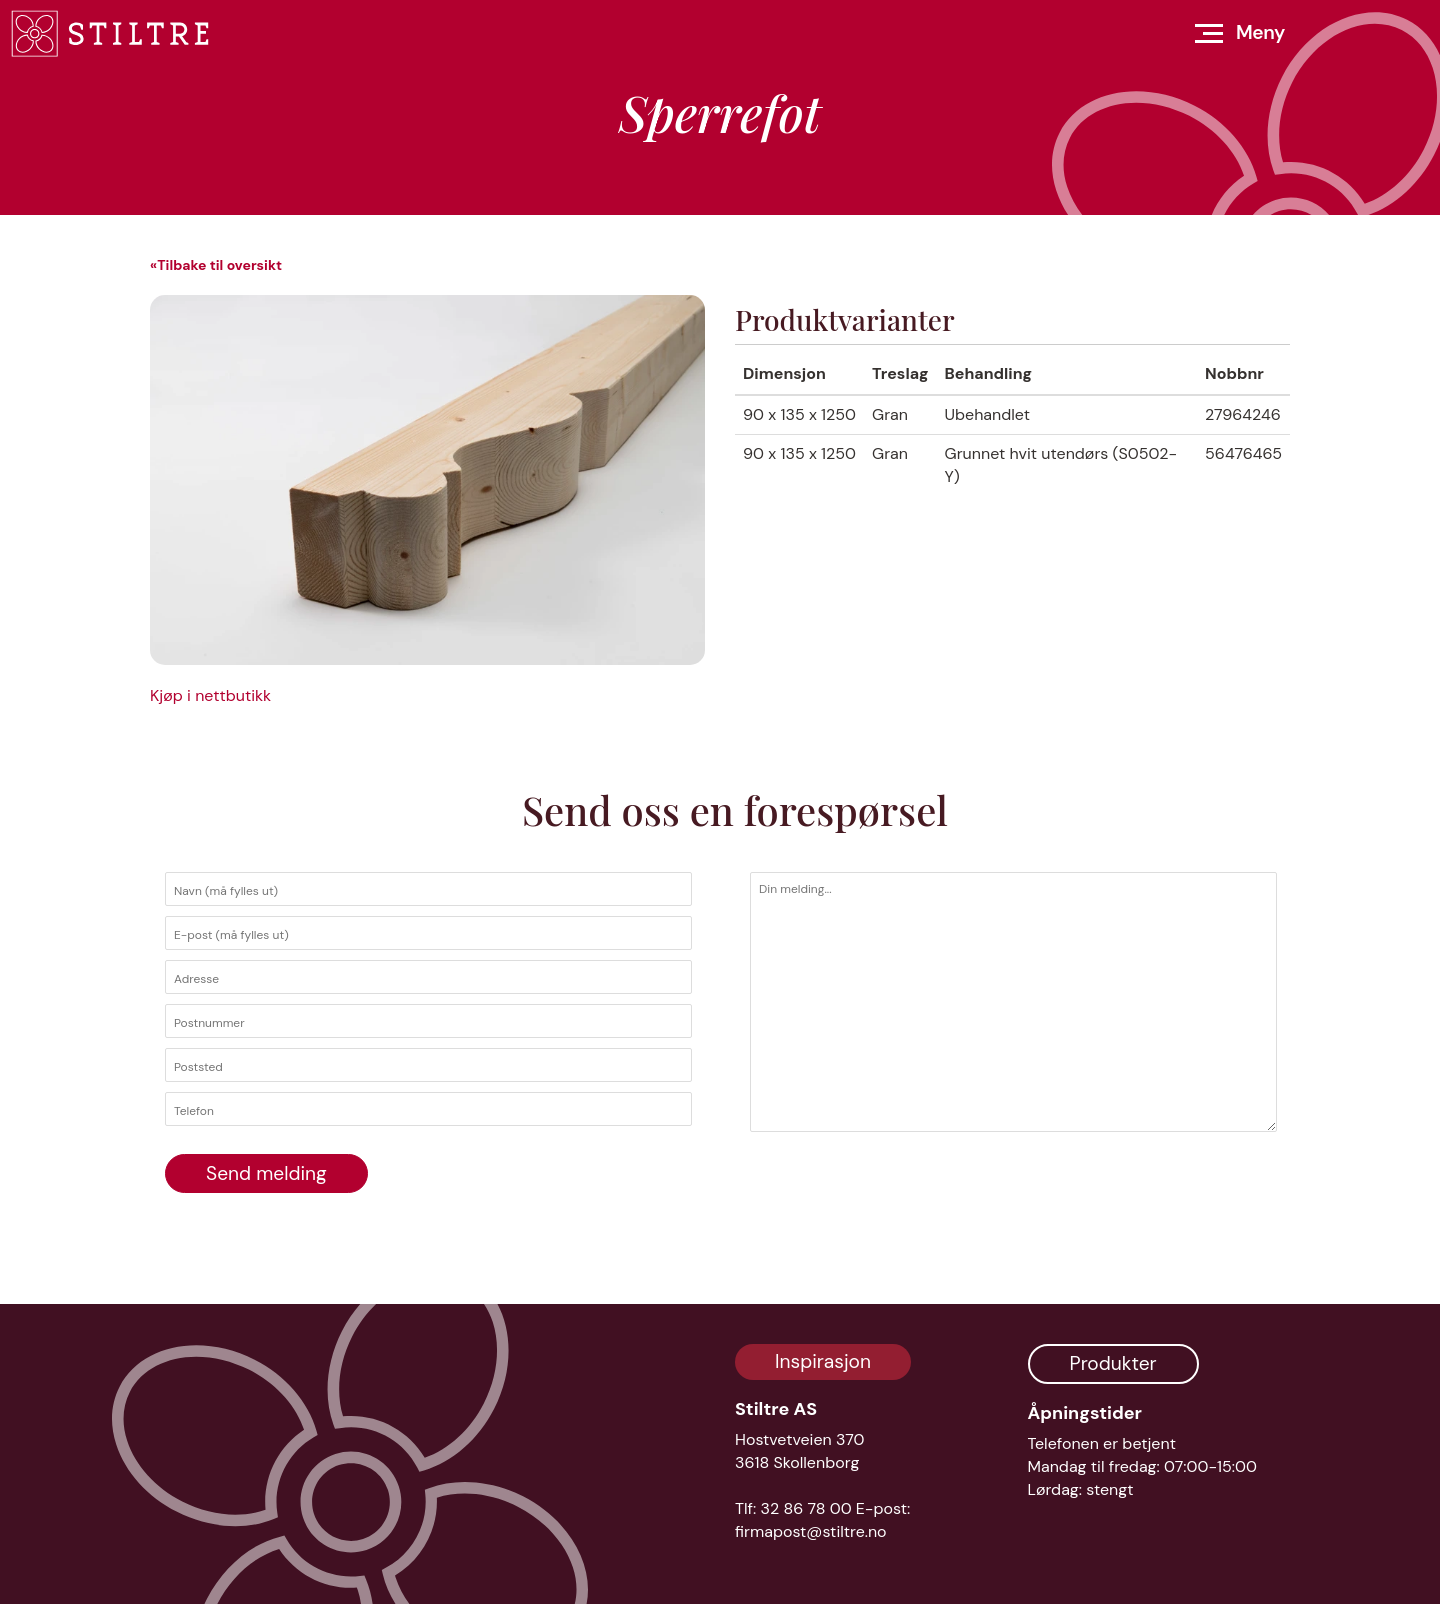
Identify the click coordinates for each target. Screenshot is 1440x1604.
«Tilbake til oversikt (216, 265)
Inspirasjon (823, 1361)
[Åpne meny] (1240, 33)
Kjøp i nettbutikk (210, 695)
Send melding (266, 1173)
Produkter (1113, 1363)
